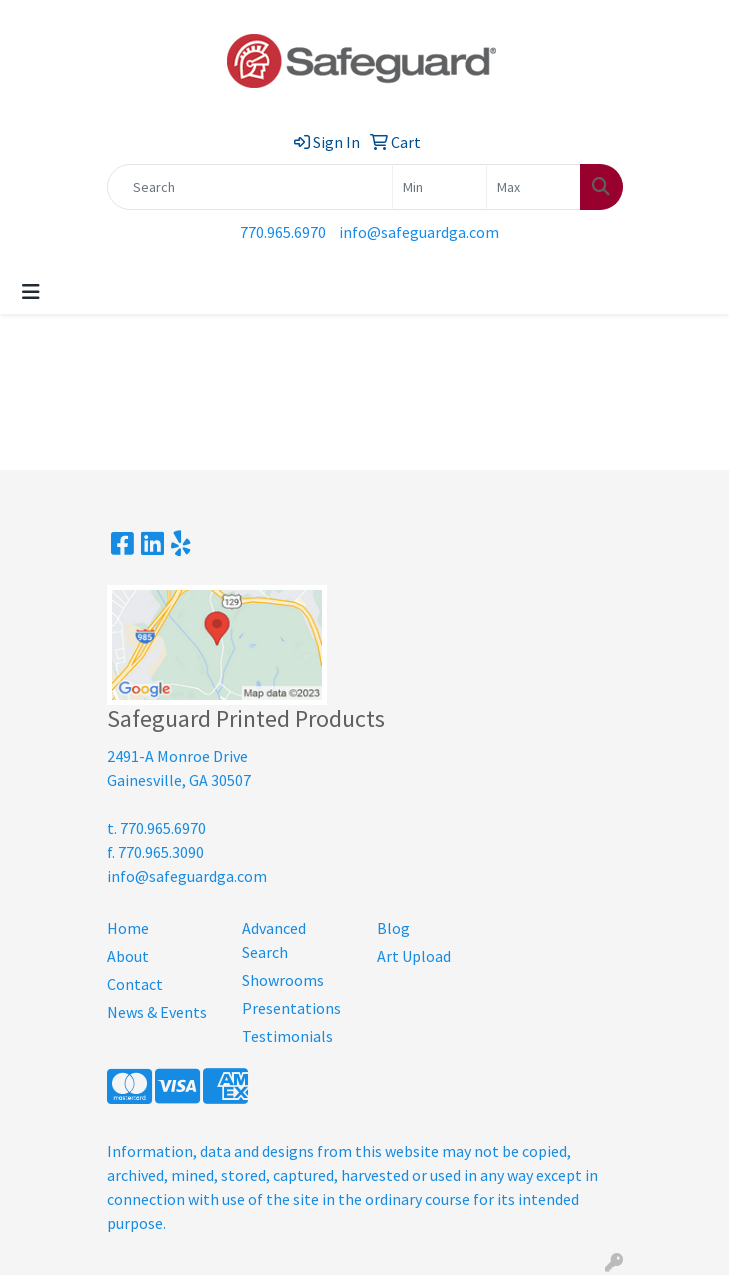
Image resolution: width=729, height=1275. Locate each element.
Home (128, 928)
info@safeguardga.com (419, 232)
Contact (135, 984)
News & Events (157, 1012)
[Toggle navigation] (31, 292)
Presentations (291, 1008)
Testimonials (287, 1036)
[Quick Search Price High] (533, 187)
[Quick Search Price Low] (439, 187)
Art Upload (414, 956)
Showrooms (283, 980)
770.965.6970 (283, 232)
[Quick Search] (250, 187)
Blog (393, 928)
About (128, 956)
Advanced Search (274, 940)
